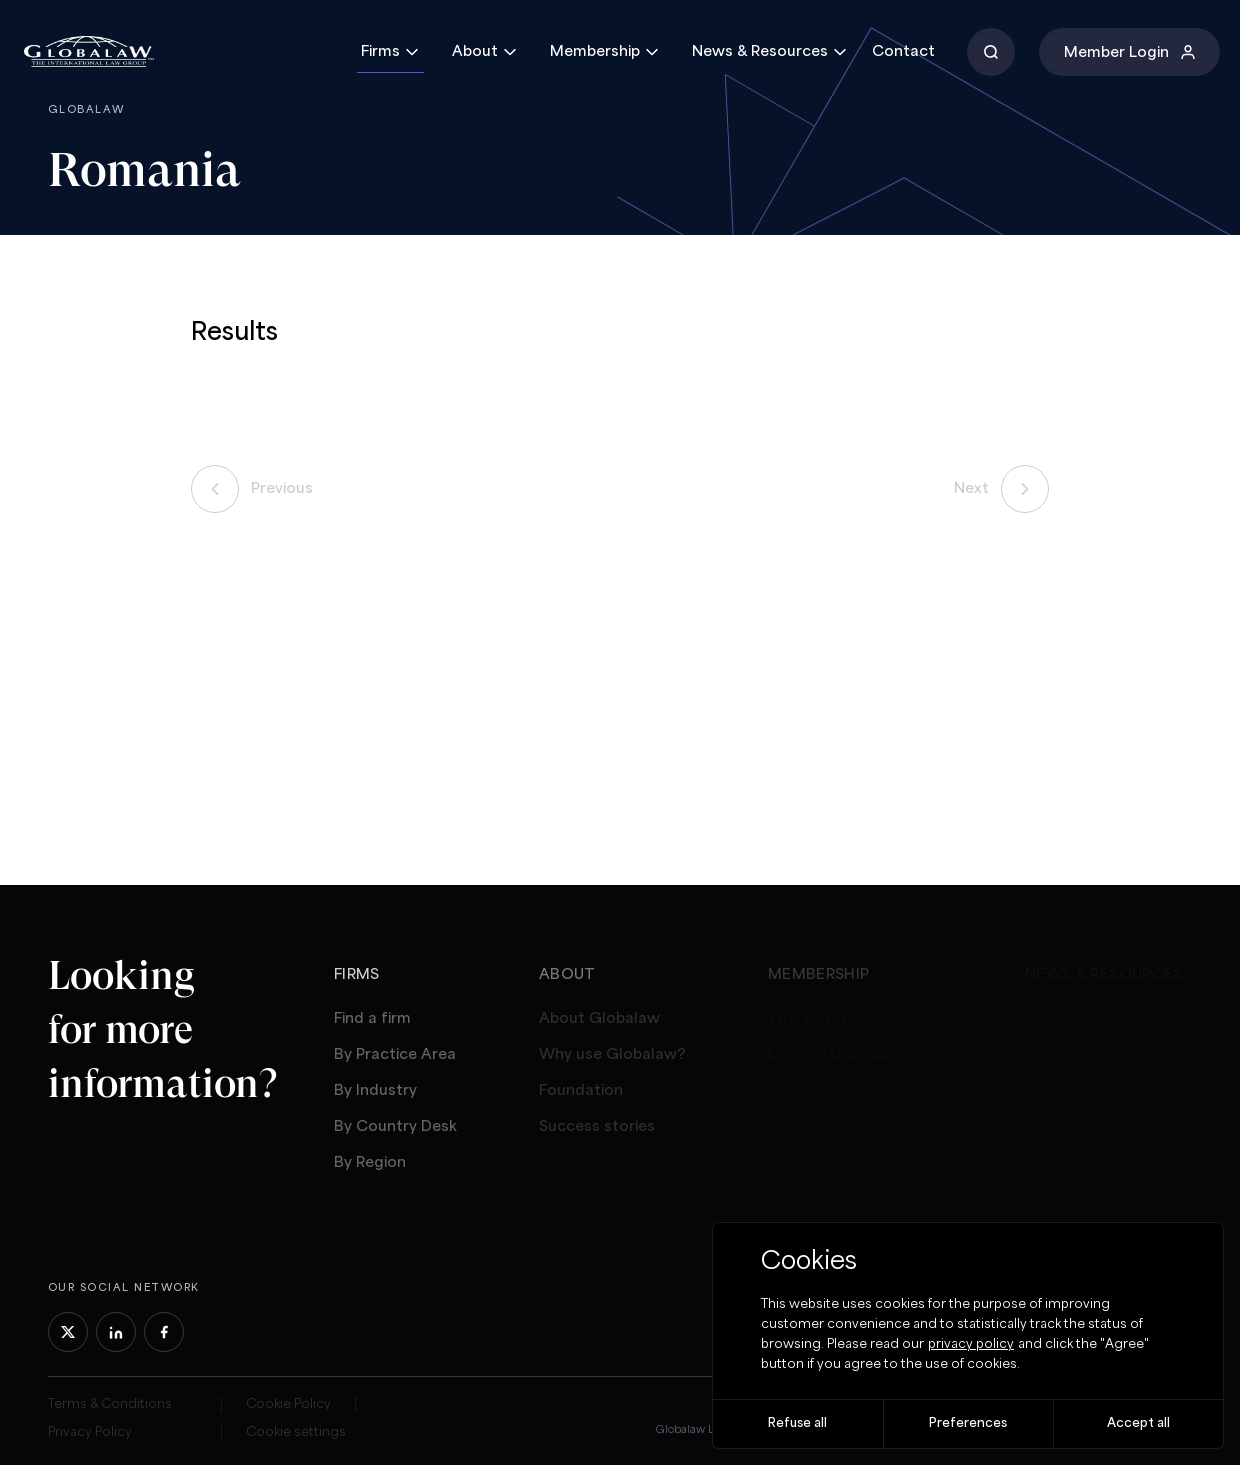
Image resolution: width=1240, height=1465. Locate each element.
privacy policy (971, 1344)
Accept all (1138, 1423)
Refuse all (797, 1423)
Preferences (968, 1423)
